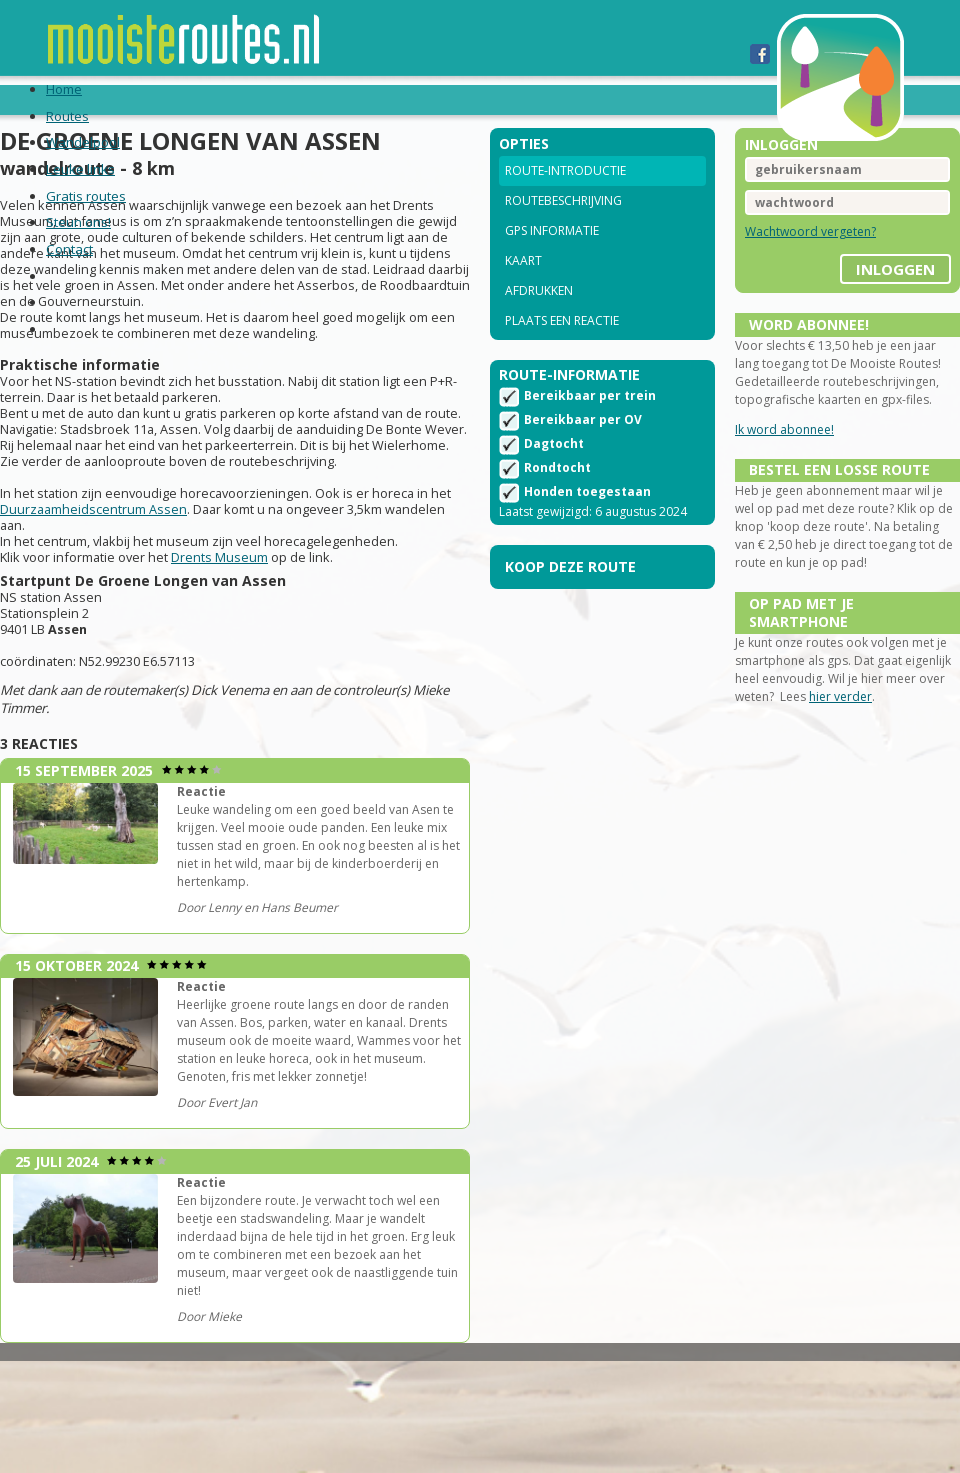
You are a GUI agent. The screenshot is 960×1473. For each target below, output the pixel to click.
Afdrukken (539, 317)
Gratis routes (493, 99)
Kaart (523, 287)
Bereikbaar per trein (590, 429)
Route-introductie (565, 197)
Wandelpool (246, 99)
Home (70, 99)
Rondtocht (557, 501)
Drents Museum (239, 596)
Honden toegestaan (587, 525)
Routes (142, 99)
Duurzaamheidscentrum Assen (136, 548)
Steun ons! (618, 99)
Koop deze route (570, 600)
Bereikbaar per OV (583, 453)
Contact (720, 99)
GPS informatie (552, 257)
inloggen (875, 289)
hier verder (892, 755)
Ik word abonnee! (774, 456)
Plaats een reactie (562, 347)
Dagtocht (554, 477)
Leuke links (366, 99)
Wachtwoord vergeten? (800, 258)
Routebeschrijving (563, 227)
